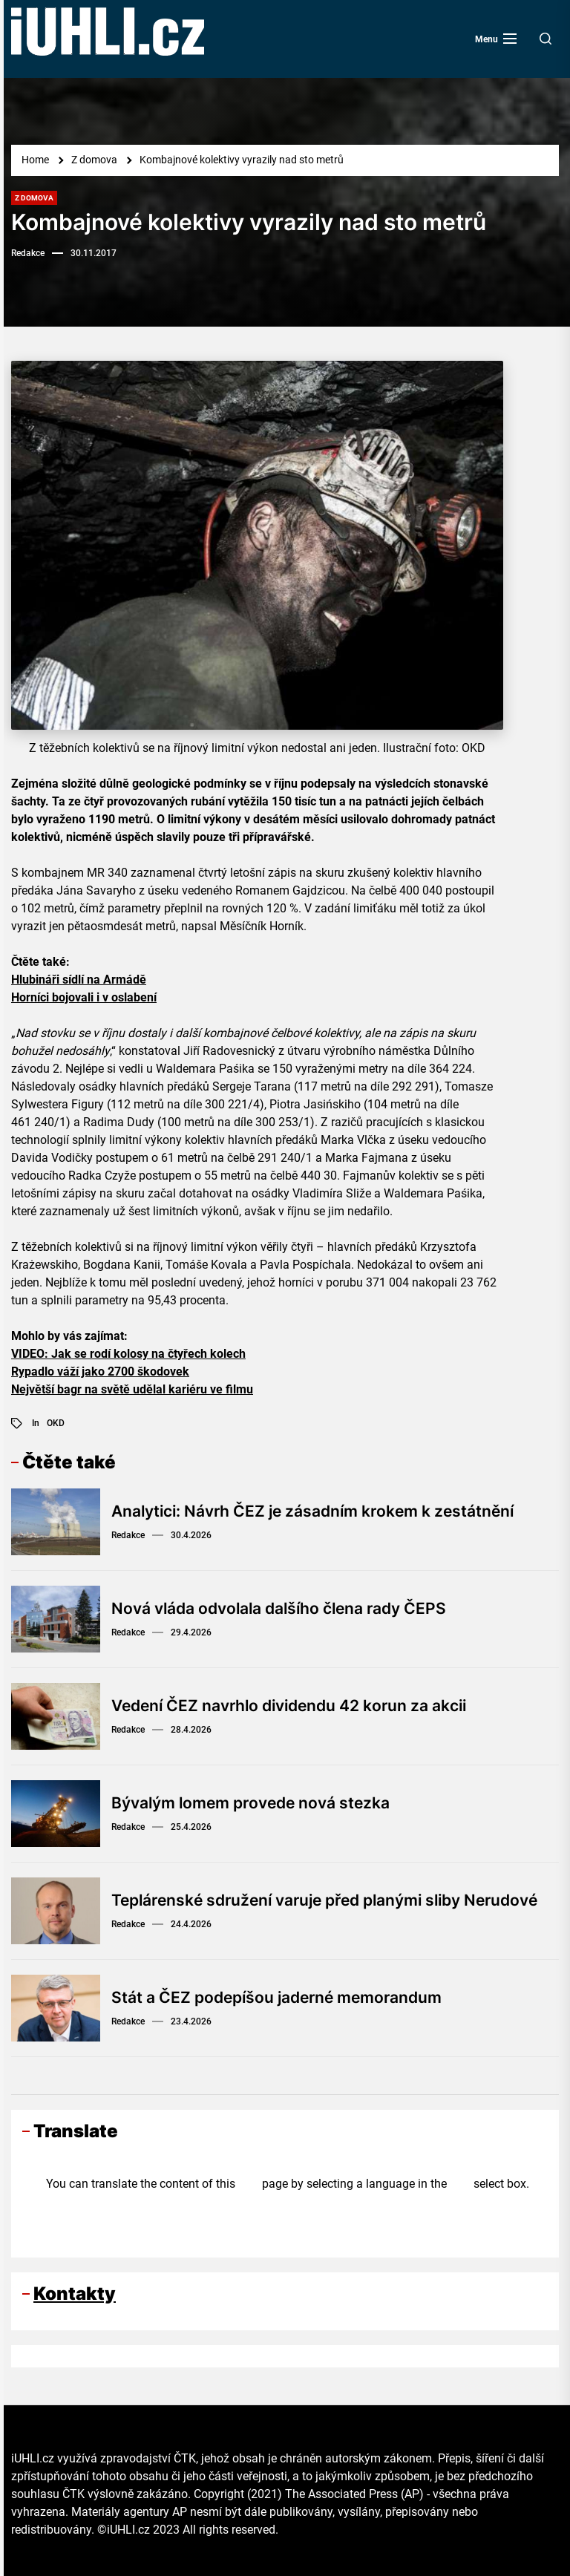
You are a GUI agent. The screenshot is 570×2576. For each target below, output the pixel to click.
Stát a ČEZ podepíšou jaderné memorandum (283, 1997)
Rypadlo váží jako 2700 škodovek (100, 1371)
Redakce (28, 253)
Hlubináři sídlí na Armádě (78, 979)
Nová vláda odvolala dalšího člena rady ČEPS (288, 1608)
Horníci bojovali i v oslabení (84, 997)
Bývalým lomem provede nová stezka (258, 1803)
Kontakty (74, 2293)
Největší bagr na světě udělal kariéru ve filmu (132, 1389)
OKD (56, 1423)
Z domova (34, 198)
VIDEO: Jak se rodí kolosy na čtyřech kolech (128, 1354)
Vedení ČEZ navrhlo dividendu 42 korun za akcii (298, 1706)
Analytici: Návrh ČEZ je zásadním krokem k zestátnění (322, 1511)
